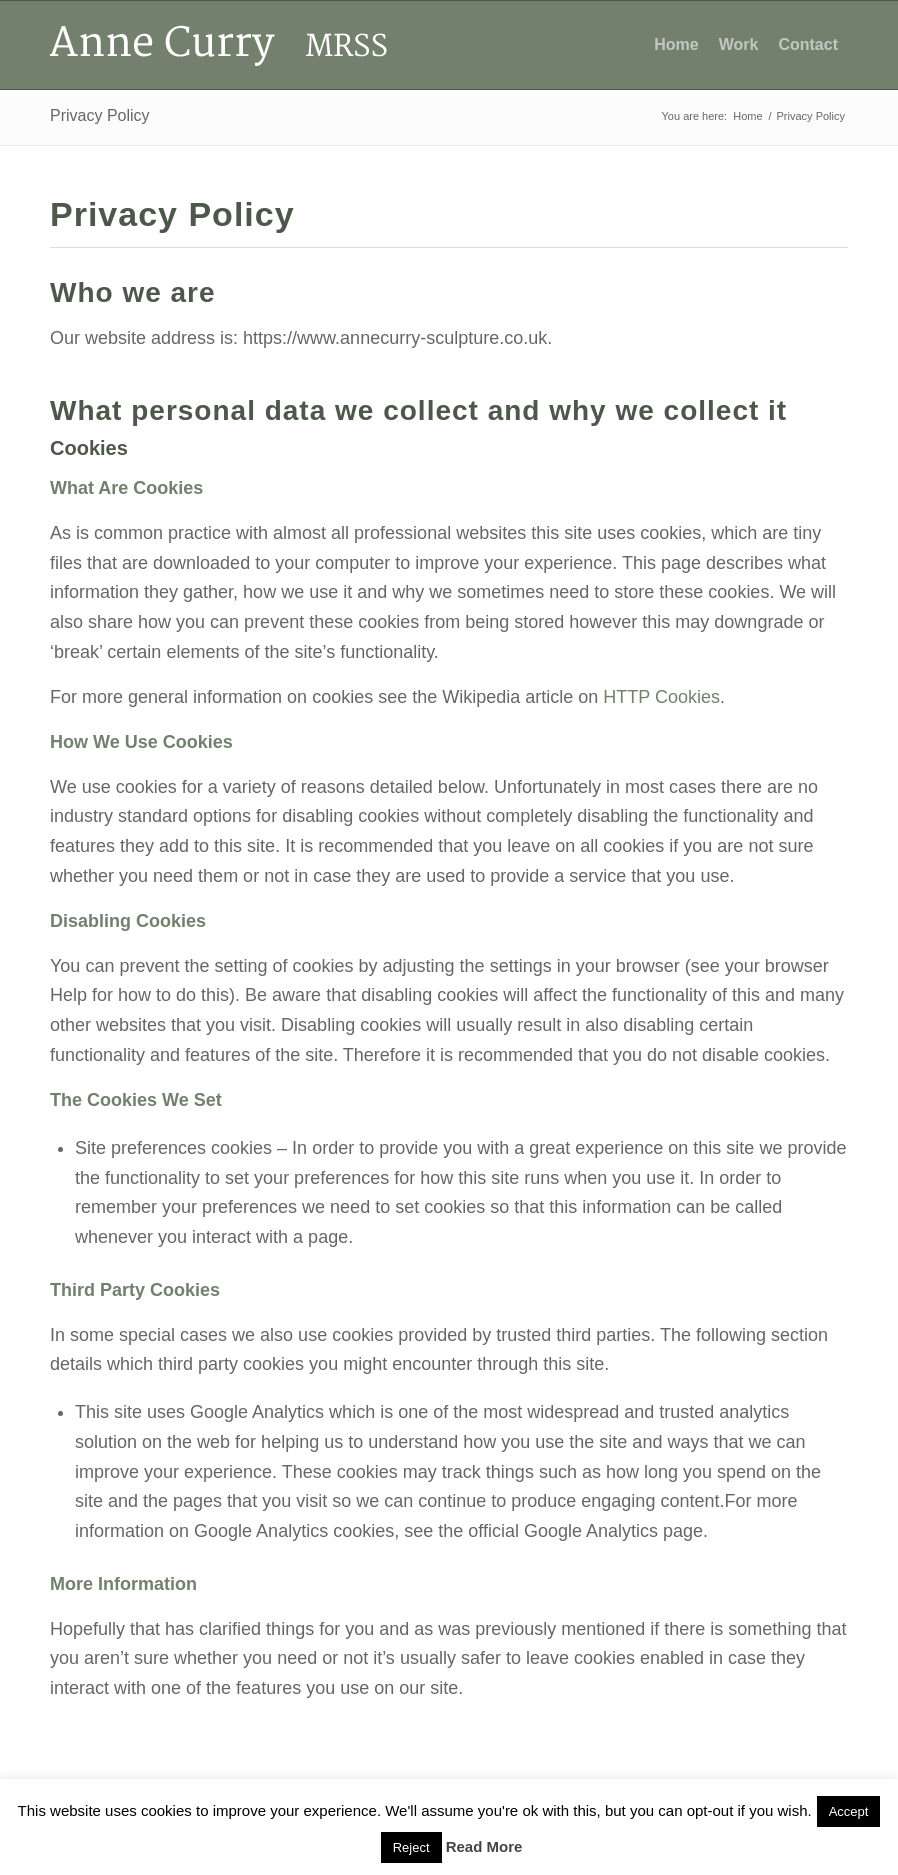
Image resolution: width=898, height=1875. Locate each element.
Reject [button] (411, 1847)
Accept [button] (849, 1811)
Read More (484, 1846)
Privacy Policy (100, 115)
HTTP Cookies (661, 697)
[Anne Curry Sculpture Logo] (220, 45)
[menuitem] (676, 45)
